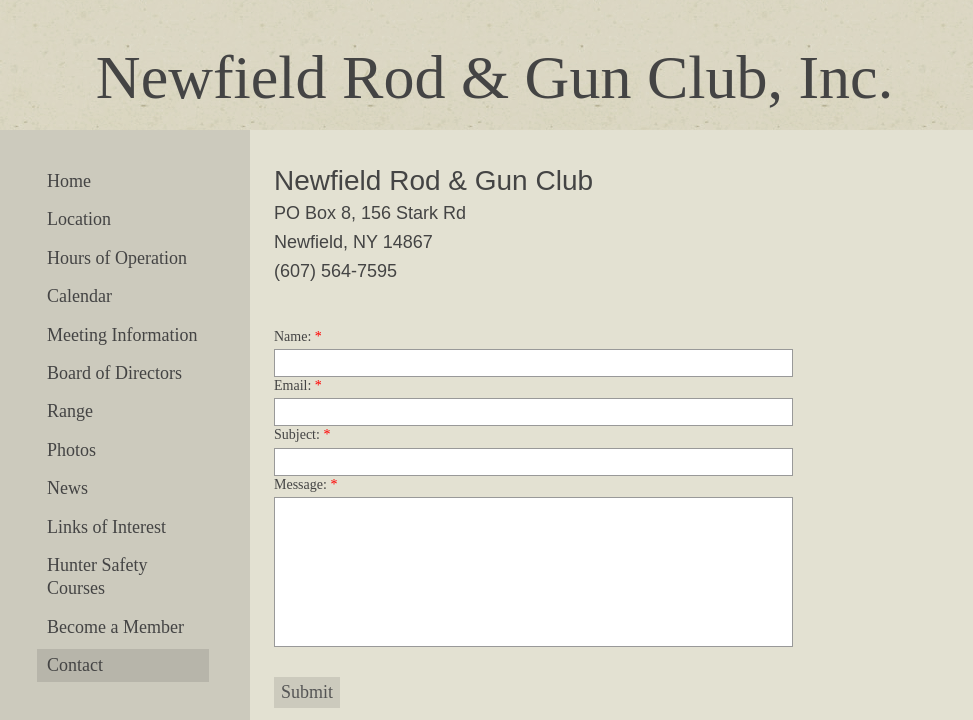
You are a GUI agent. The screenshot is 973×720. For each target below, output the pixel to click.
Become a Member (115, 627)
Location (79, 219)
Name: (298, 336)
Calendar (79, 296)
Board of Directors (114, 373)
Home (69, 181)
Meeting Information (122, 335)
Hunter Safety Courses (97, 576)
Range (70, 411)
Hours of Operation (117, 258)
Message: (305, 484)
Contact (75, 665)
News (67, 488)
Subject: (302, 434)
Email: (298, 385)
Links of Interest (106, 527)
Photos (71, 450)
